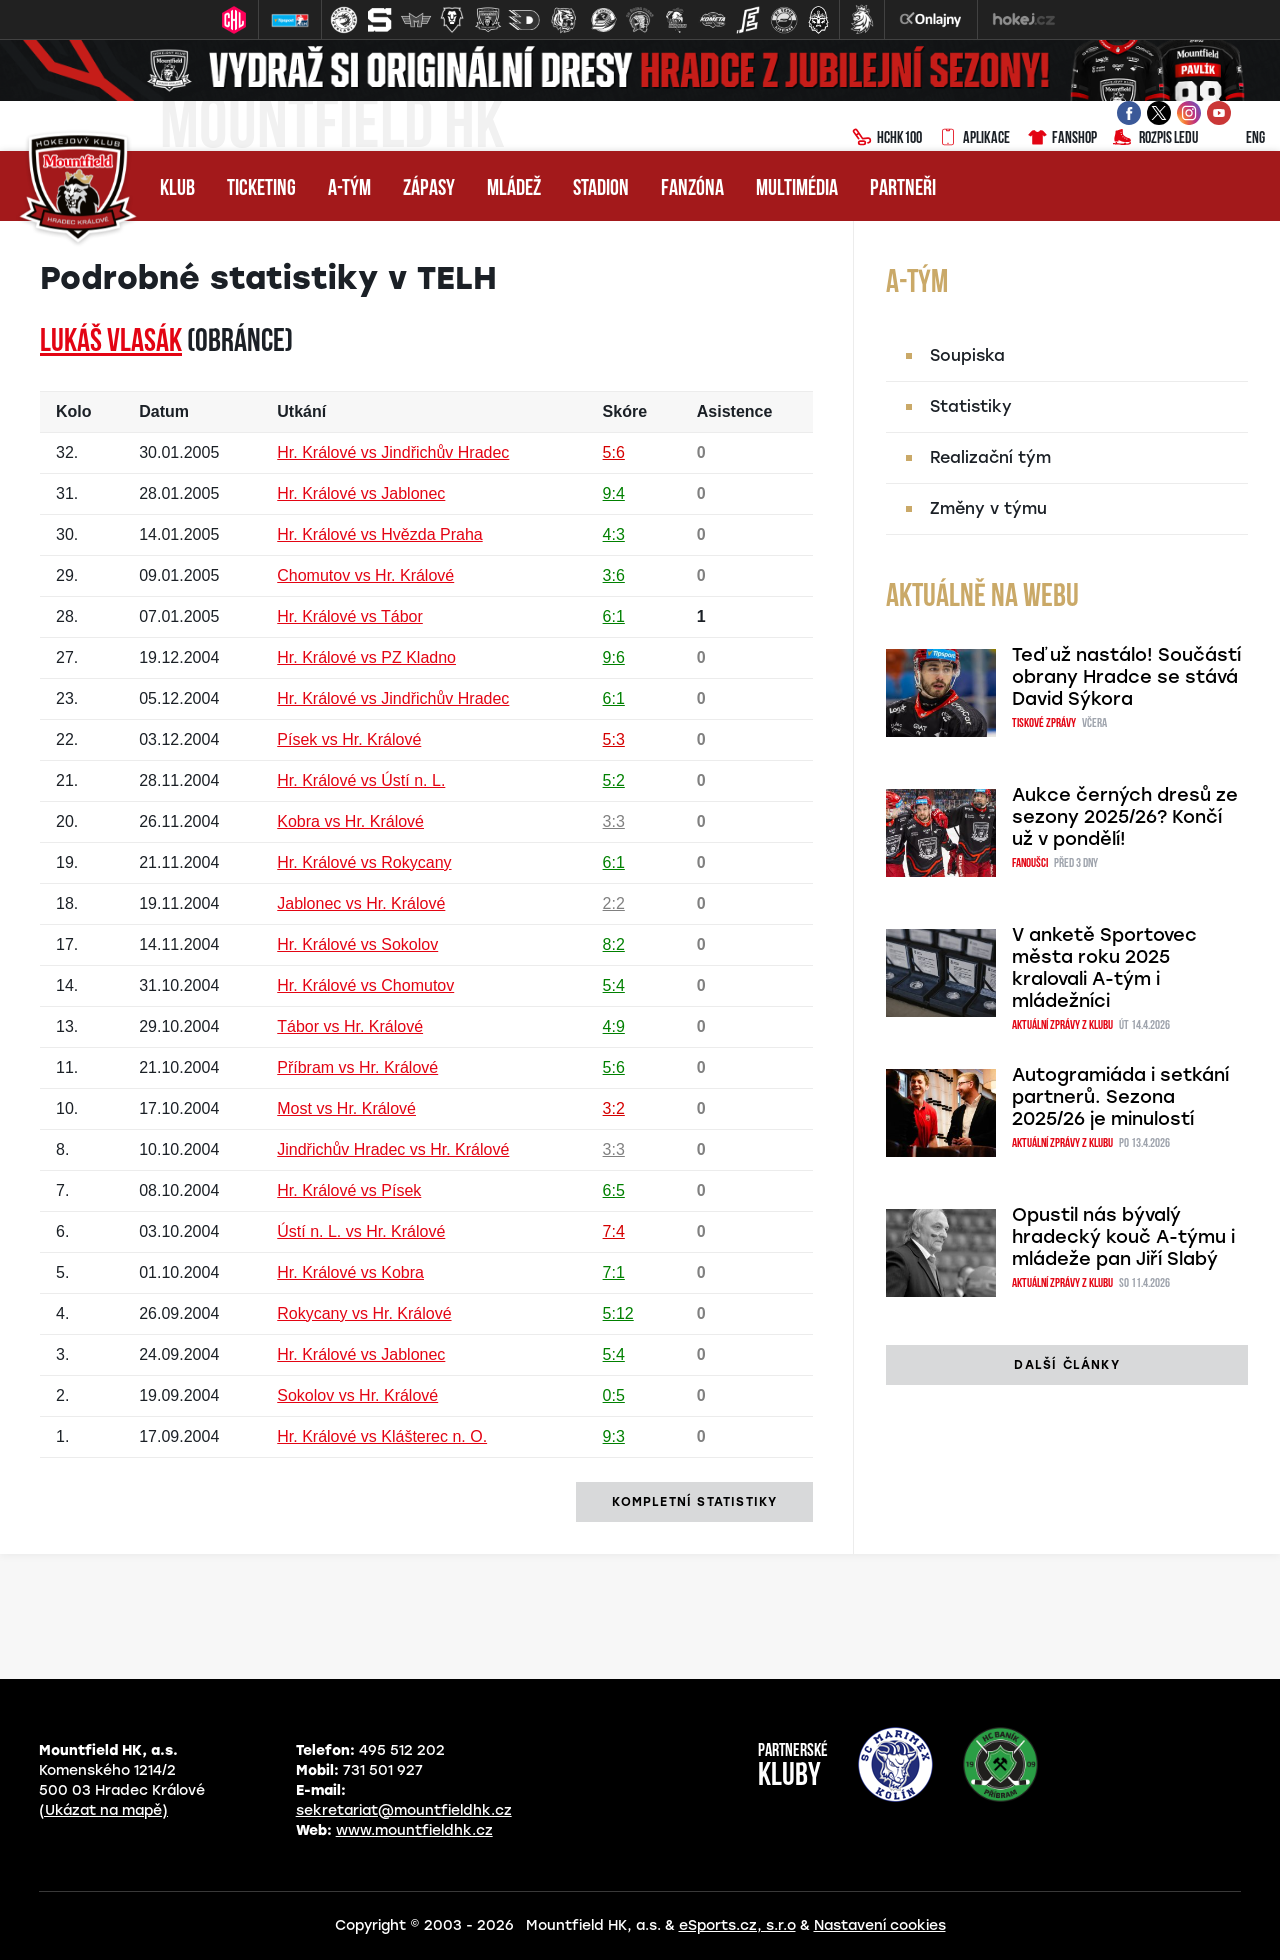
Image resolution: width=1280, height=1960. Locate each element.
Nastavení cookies (880, 1925)
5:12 (618, 1313)
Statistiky (971, 406)
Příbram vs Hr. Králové (357, 1067)
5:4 (614, 985)
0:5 (614, 1395)
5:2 (614, 780)
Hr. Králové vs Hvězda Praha (379, 534)
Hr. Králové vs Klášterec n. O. (382, 1436)
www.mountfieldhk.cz (414, 1830)
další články (1066, 1365)
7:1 (614, 1272)
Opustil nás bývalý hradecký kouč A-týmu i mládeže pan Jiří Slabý (1123, 1237)
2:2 (614, 903)
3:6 (614, 575)
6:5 (614, 1190)
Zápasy (429, 189)
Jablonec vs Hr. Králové (361, 903)
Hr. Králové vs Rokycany (364, 862)
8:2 (614, 944)
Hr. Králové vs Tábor (350, 616)
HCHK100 (887, 139)
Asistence (735, 411)
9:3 (614, 1436)
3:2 (614, 1108)
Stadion (601, 189)
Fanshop (1061, 139)
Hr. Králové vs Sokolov (357, 944)
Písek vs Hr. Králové (349, 739)
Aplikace (974, 139)
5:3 (614, 739)
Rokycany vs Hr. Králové (364, 1313)
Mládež (514, 189)
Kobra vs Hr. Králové (350, 821)
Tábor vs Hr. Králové (350, 1026)
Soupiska (967, 355)
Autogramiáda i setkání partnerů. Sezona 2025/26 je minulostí (1120, 1097)
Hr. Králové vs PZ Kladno (366, 657)
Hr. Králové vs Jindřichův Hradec (393, 452)
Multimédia (797, 189)
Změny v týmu (988, 508)
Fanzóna (692, 189)
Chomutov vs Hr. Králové (365, 575)
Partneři (903, 189)
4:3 (614, 534)
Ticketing (261, 189)
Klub (177, 189)
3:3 (614, 821)
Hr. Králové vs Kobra (350, 1272)
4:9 (614, 1026)
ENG (1239, 139)
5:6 (614, 452)
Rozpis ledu (1155, 139)
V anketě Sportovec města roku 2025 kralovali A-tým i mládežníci (1104, 968)
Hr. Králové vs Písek (349, 1190)
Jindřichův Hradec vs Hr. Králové (393, 1149)
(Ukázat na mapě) (103, 1810)
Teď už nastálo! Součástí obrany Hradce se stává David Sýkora (1126, 677)
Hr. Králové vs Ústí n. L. (361, 780)
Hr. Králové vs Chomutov (365, 985)
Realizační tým (990, 457)
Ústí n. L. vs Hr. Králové (361, 1231)
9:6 (614, 657)
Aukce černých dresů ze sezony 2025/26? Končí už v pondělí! (1125, 817)
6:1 (614, 616)
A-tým (349, 189)
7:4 (614, 1231)
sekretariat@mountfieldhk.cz (404, 1810)
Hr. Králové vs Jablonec (361, 493)
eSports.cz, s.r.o (737, 1925)
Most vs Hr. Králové (346, 1108)
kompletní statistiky (694, 1502)
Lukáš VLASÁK (111, 343)
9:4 (614, 493)
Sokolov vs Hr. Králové (357, 1395)
